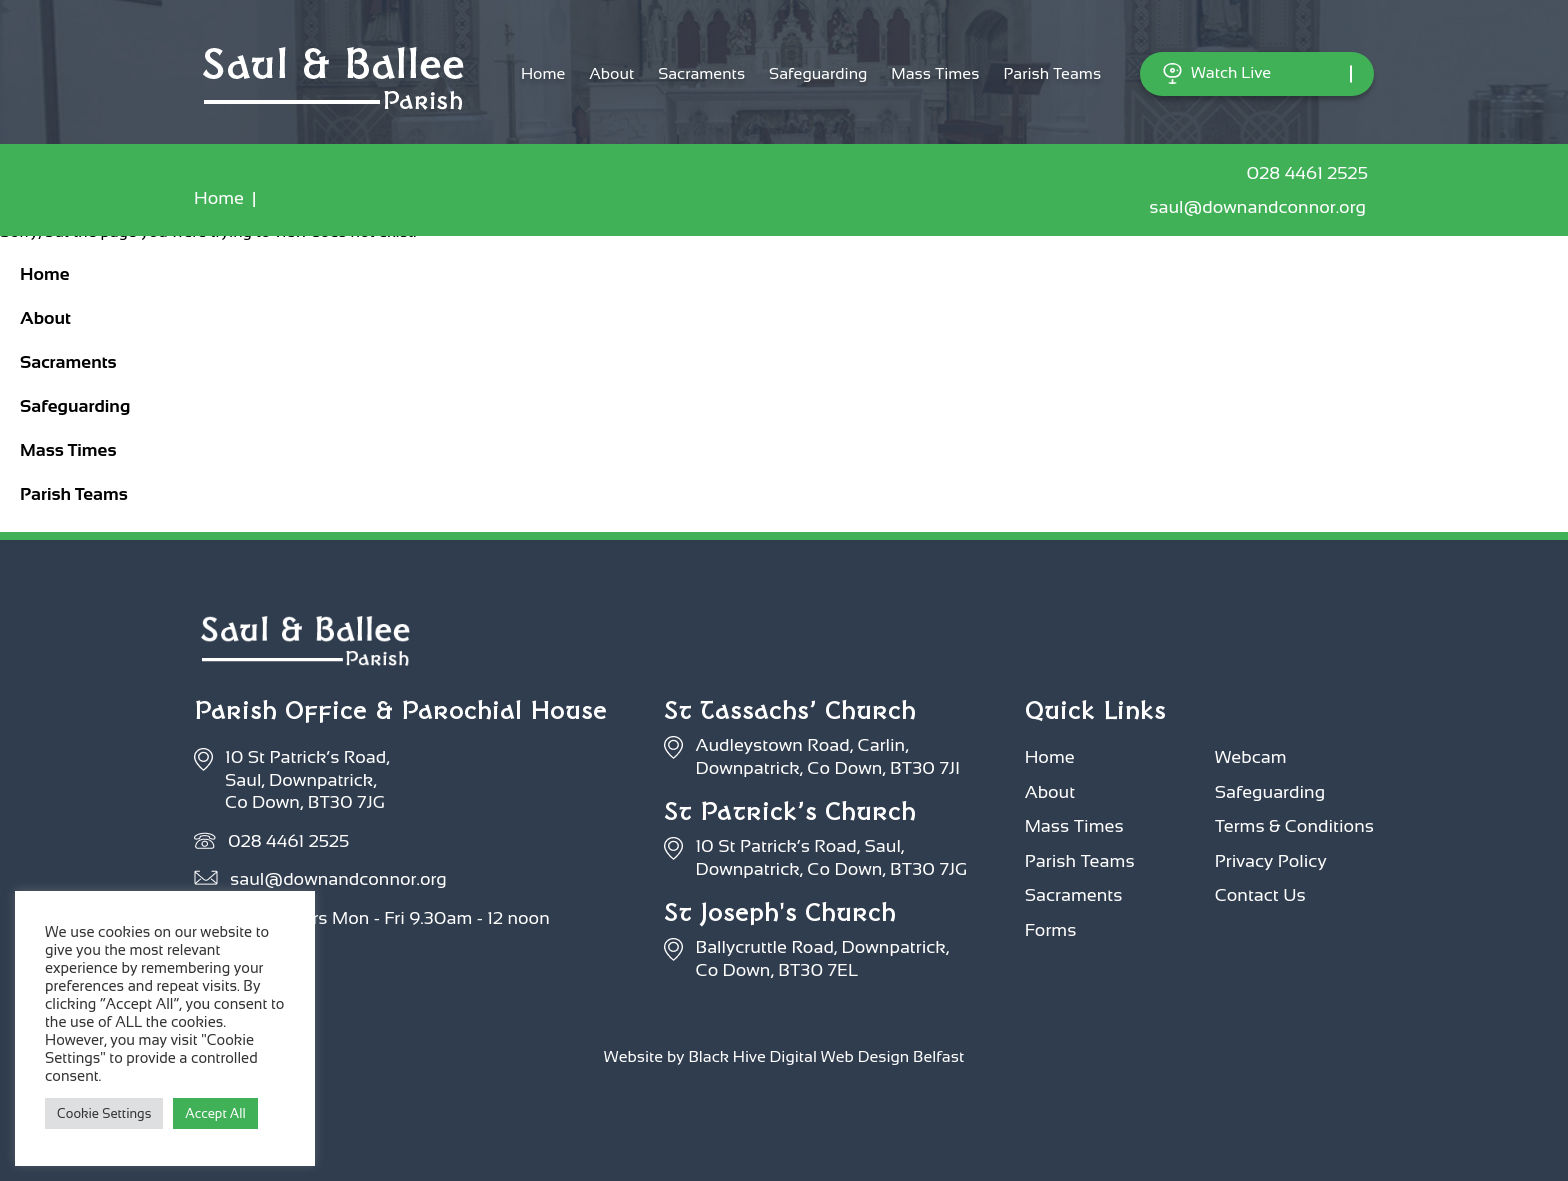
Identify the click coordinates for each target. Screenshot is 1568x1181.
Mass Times (935, 73)
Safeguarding (818, 73)
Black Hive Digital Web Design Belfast (826, 1056)
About (611, 73)
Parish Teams (1052, 73)
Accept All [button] (215, 1113)
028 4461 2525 (1310, 173)
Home (543, 73)
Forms (1051, 930)
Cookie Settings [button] (104, 1113)
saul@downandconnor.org (1261, 207)
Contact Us (1260, 895)
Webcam (1251, 757)
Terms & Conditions (1294, 826)
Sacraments (701, 73)
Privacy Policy (1271, 861)
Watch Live (1216, 73)
